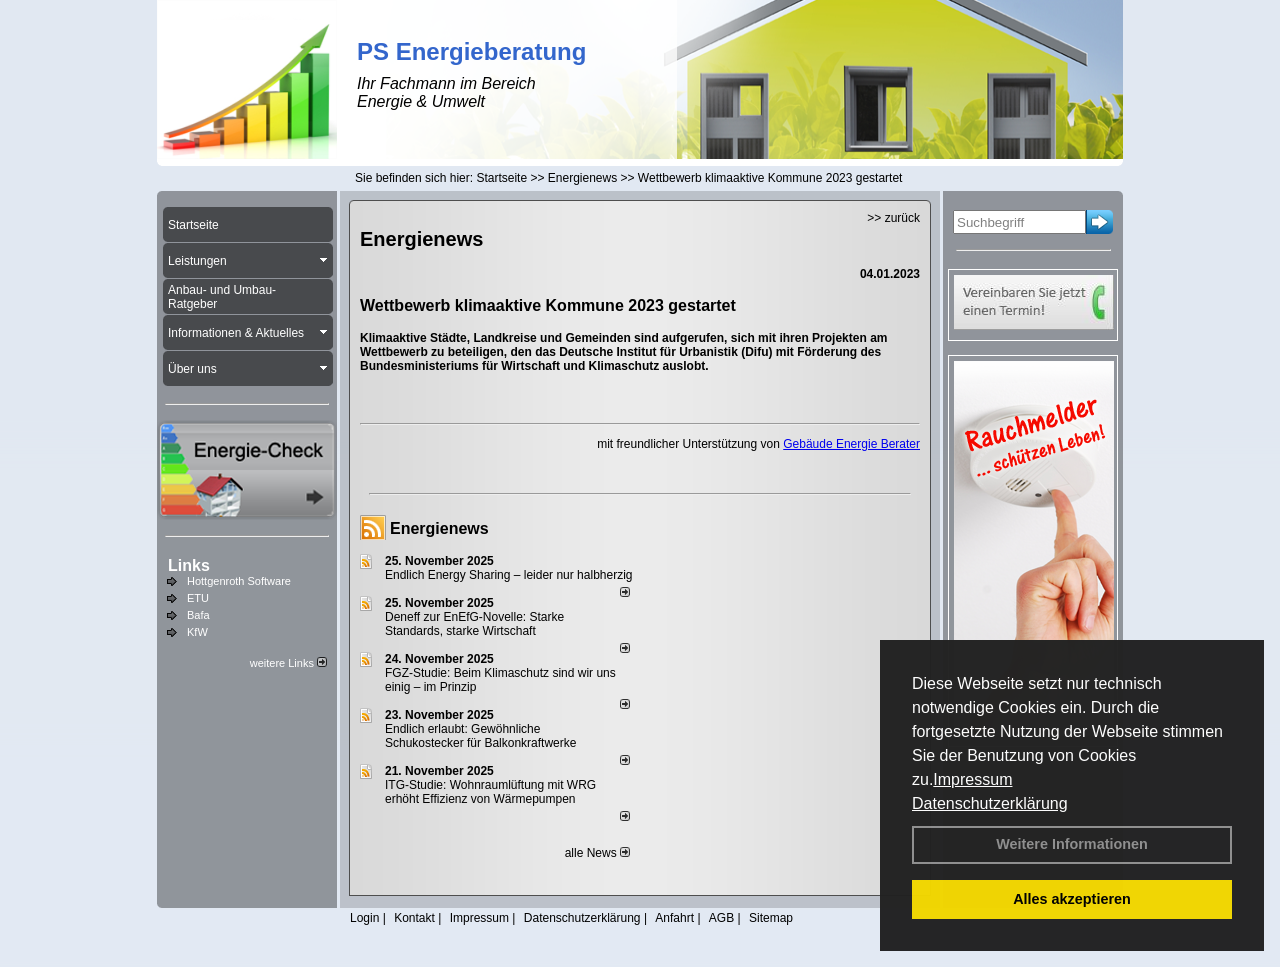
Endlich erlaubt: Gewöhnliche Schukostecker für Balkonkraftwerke (480, 736)
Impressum (972, 779)
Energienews (439, 528)
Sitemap (771, 918)
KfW (197, 632)
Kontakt (414, 918)
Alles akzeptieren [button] (1072, 899)
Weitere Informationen (1072, 844)
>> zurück (893, 218)
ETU (198, 598)
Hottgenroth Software (239, 581)
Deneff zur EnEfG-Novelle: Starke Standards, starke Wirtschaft (474, 624)
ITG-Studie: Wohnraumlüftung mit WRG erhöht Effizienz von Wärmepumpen (490, 792)
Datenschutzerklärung (990, 803)
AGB (721, 918)
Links (189, 565)
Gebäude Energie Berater (851, 444)
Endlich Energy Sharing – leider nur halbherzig (508, 575)
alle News (597, 853)
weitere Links (288, 663)
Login (364, 918)
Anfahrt (674, 918)
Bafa (198, 615)
